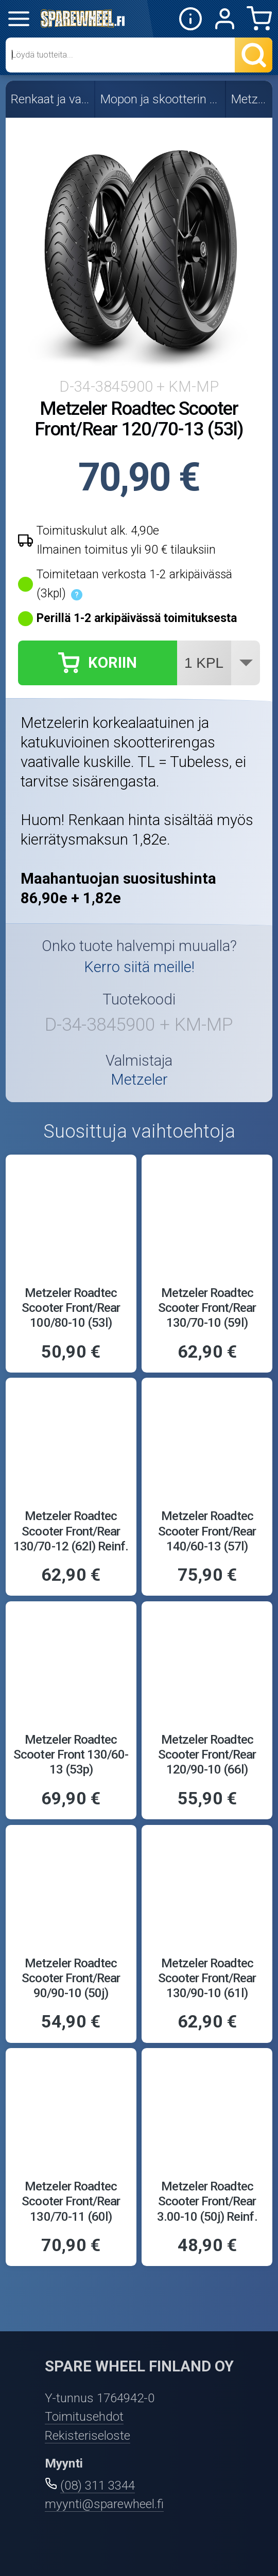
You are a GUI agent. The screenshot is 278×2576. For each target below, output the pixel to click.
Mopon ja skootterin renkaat (160, 99)
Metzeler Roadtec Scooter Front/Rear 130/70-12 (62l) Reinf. (70, 1530)
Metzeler (250, 99)
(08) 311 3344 (97, 2485)
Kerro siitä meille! (139, 967)
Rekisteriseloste (87, 2435)
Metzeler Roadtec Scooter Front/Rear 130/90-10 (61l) (207, 1978)
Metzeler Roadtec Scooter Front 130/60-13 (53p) (70, 1754)
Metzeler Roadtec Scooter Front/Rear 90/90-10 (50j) (71, 1978)
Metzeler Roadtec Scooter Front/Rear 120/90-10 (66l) (207, 1754)
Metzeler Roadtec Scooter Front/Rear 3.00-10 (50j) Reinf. (207, 2201)
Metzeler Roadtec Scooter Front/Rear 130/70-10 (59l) (207, 1307)
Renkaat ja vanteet (51, 99)
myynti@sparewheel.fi (104, 2503)
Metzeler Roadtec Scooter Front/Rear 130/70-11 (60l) (71, 2201)
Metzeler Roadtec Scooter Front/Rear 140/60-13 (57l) (207, 1530)
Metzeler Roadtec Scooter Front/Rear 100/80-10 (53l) (71, 1307)
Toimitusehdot (84, 2416)
